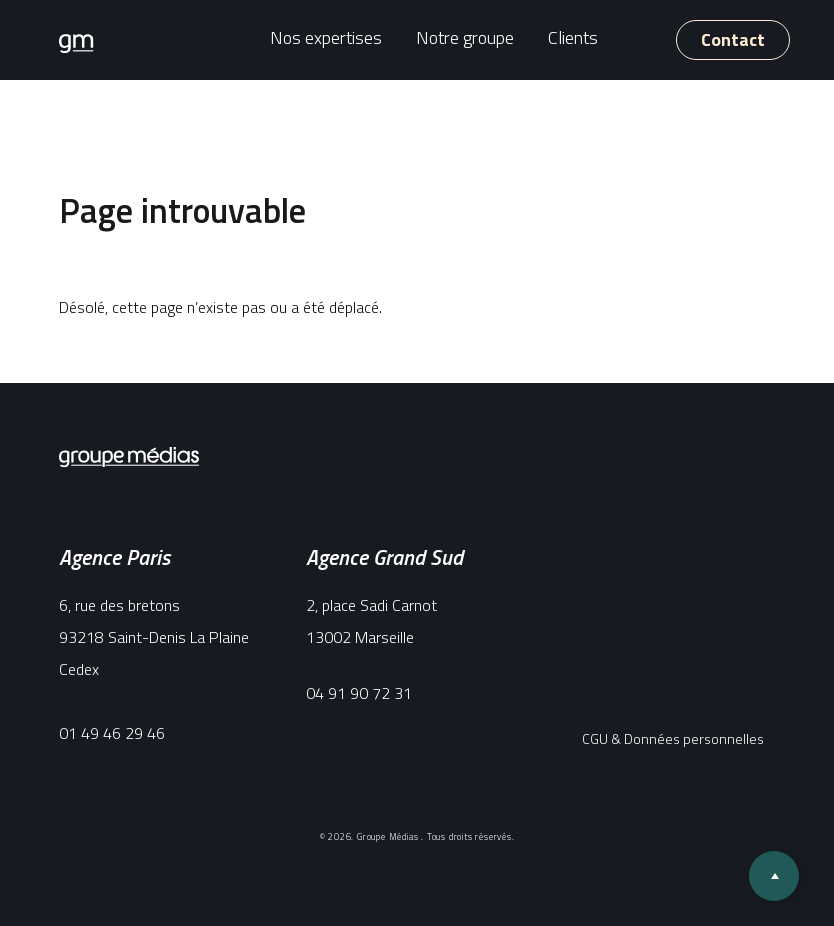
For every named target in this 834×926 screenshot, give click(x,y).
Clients (573, 36)
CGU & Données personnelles (673, 738)
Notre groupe (465, 36)
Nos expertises (326, 36)
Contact (733, 39)
